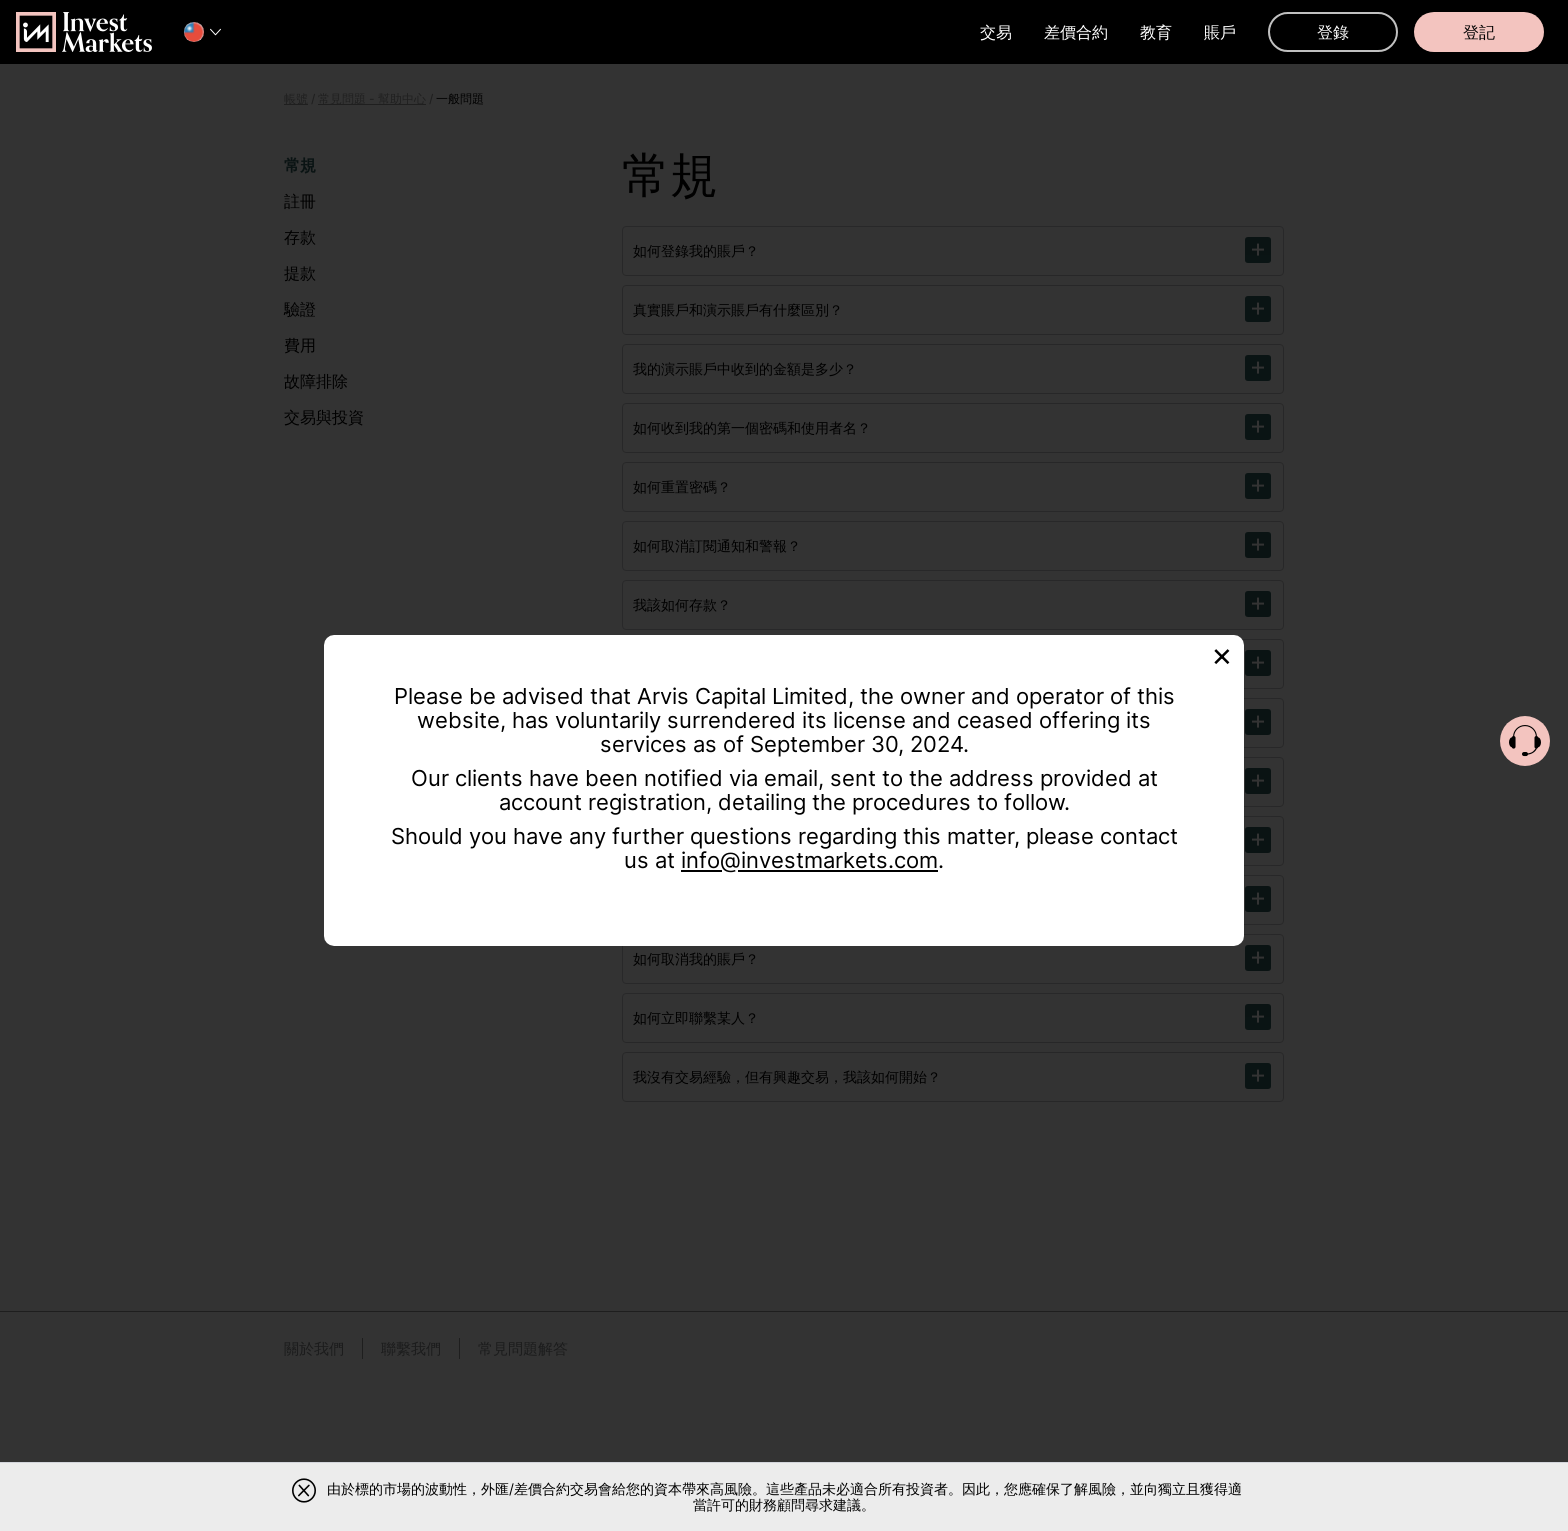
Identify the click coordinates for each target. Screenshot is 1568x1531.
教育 (1156, 32)
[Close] (1222, 654)
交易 (996, 32)
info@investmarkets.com (809, 860)
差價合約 (1076, 32)
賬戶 (1220, 32)
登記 (1479, 32)
